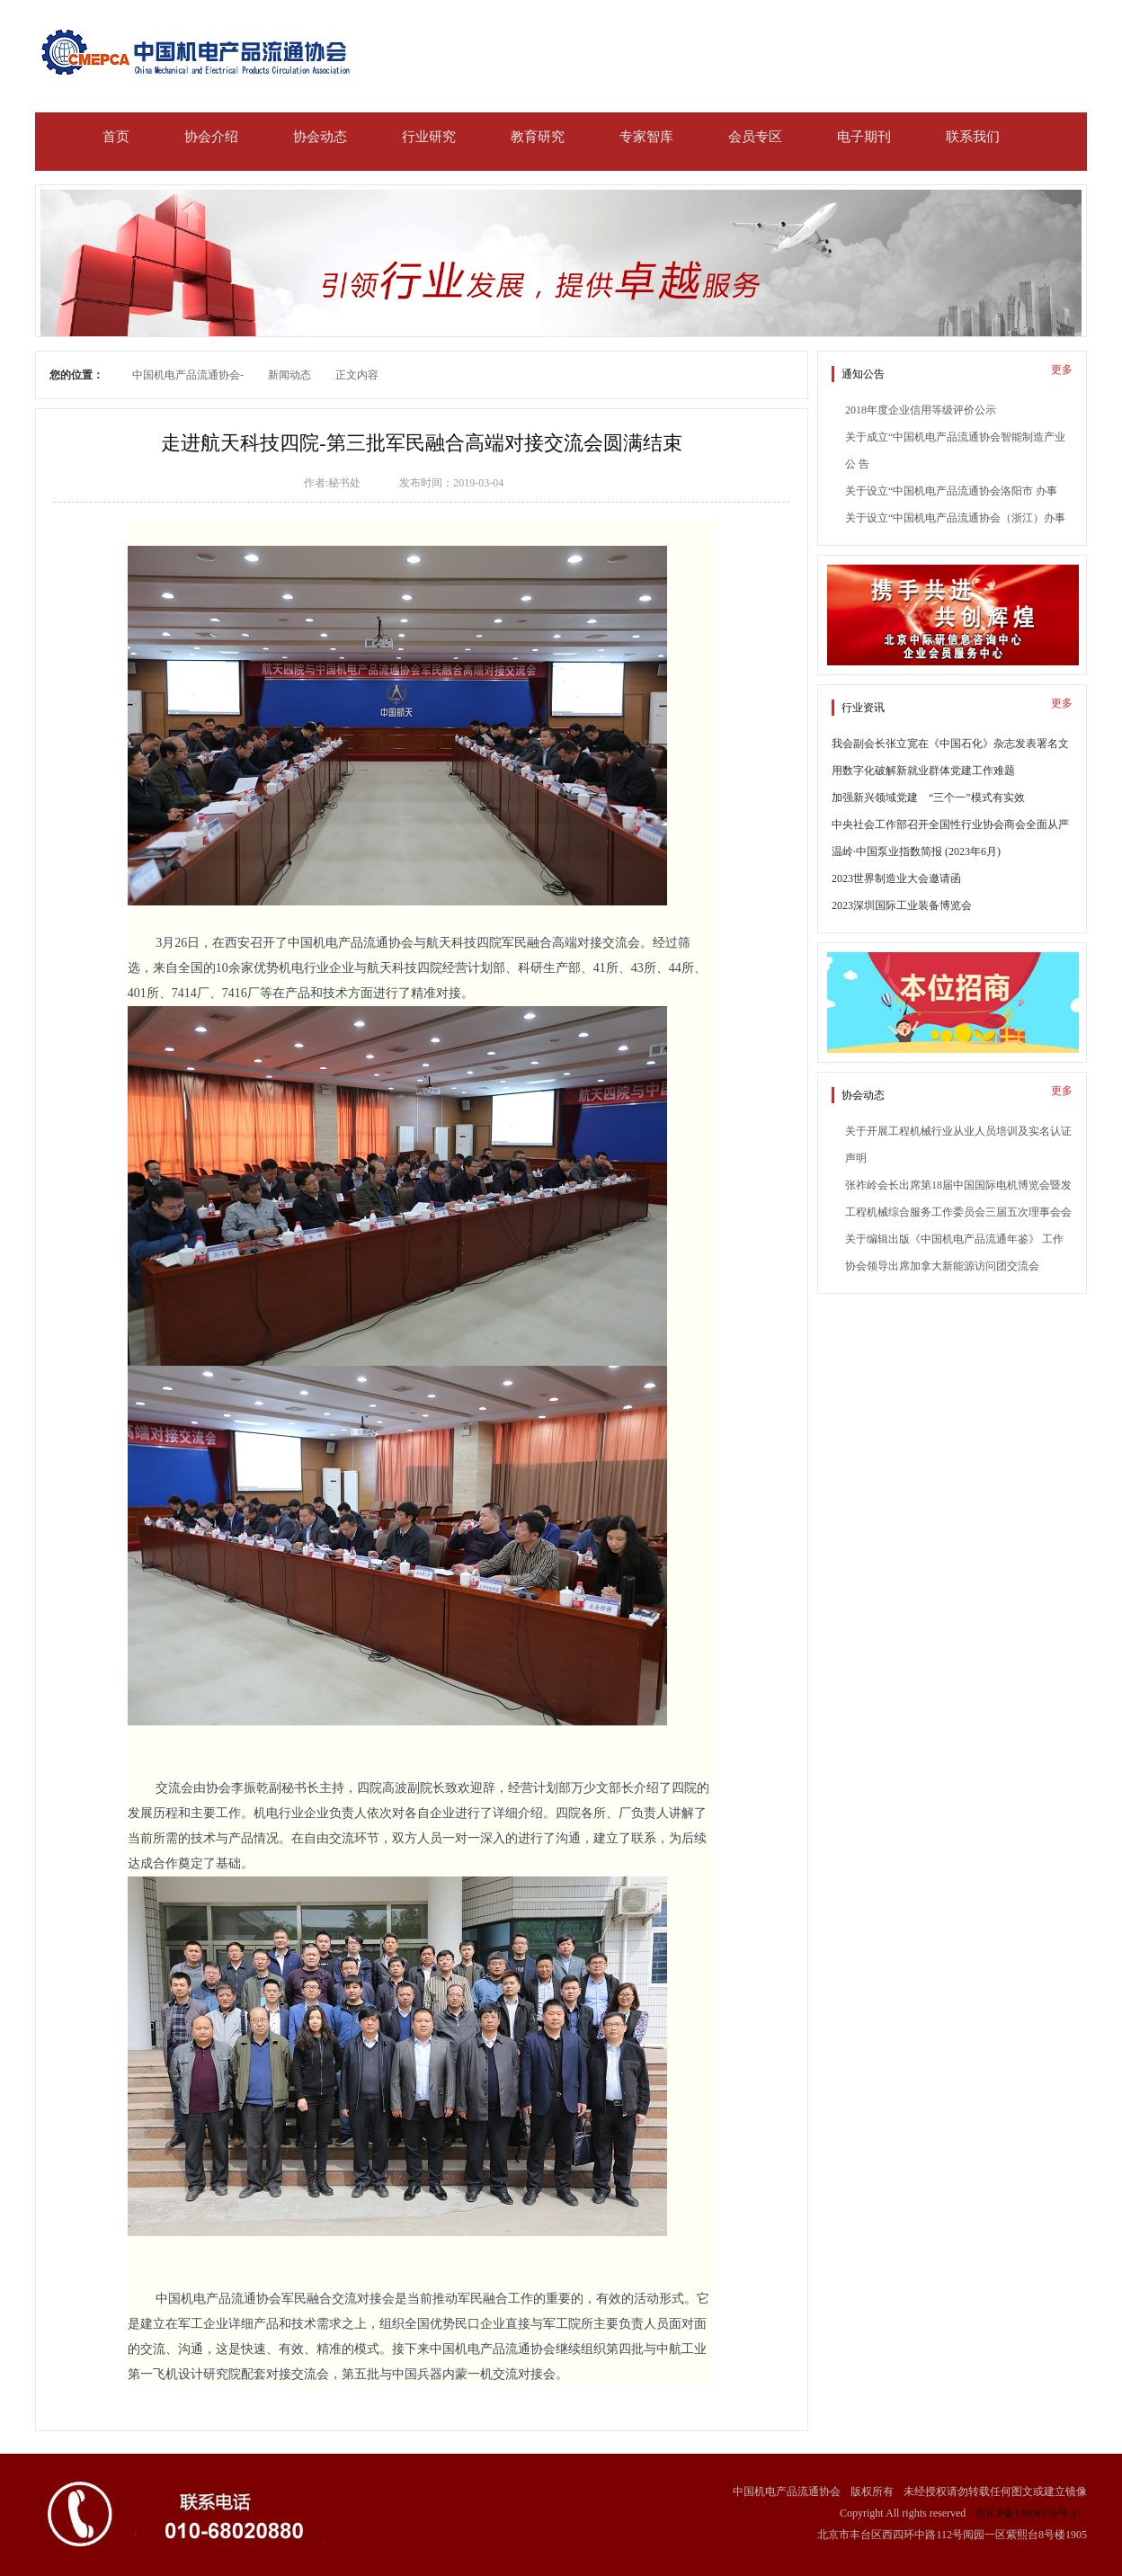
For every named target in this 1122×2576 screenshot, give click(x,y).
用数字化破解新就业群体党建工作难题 (923, 770)
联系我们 (973, 136)
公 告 (857, 464)
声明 (856, 1158)
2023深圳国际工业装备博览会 (902, 905)
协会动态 (320, 136)
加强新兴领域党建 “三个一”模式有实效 (928, 797)
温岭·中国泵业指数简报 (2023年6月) (916, 851)
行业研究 (429, 136)
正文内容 (356, 375)
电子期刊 (864, 136)
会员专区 (755, 136)
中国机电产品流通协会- (188, 375)
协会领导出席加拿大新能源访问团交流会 (942, 1266)
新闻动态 (289, 375)
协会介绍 (211, 136)
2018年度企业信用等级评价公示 (920, 410)
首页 (115, 136)
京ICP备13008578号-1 (1026, 2513)
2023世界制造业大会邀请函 (896, 878)
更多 (1062, 369)
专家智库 (646, 136)
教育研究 (538, 136)
